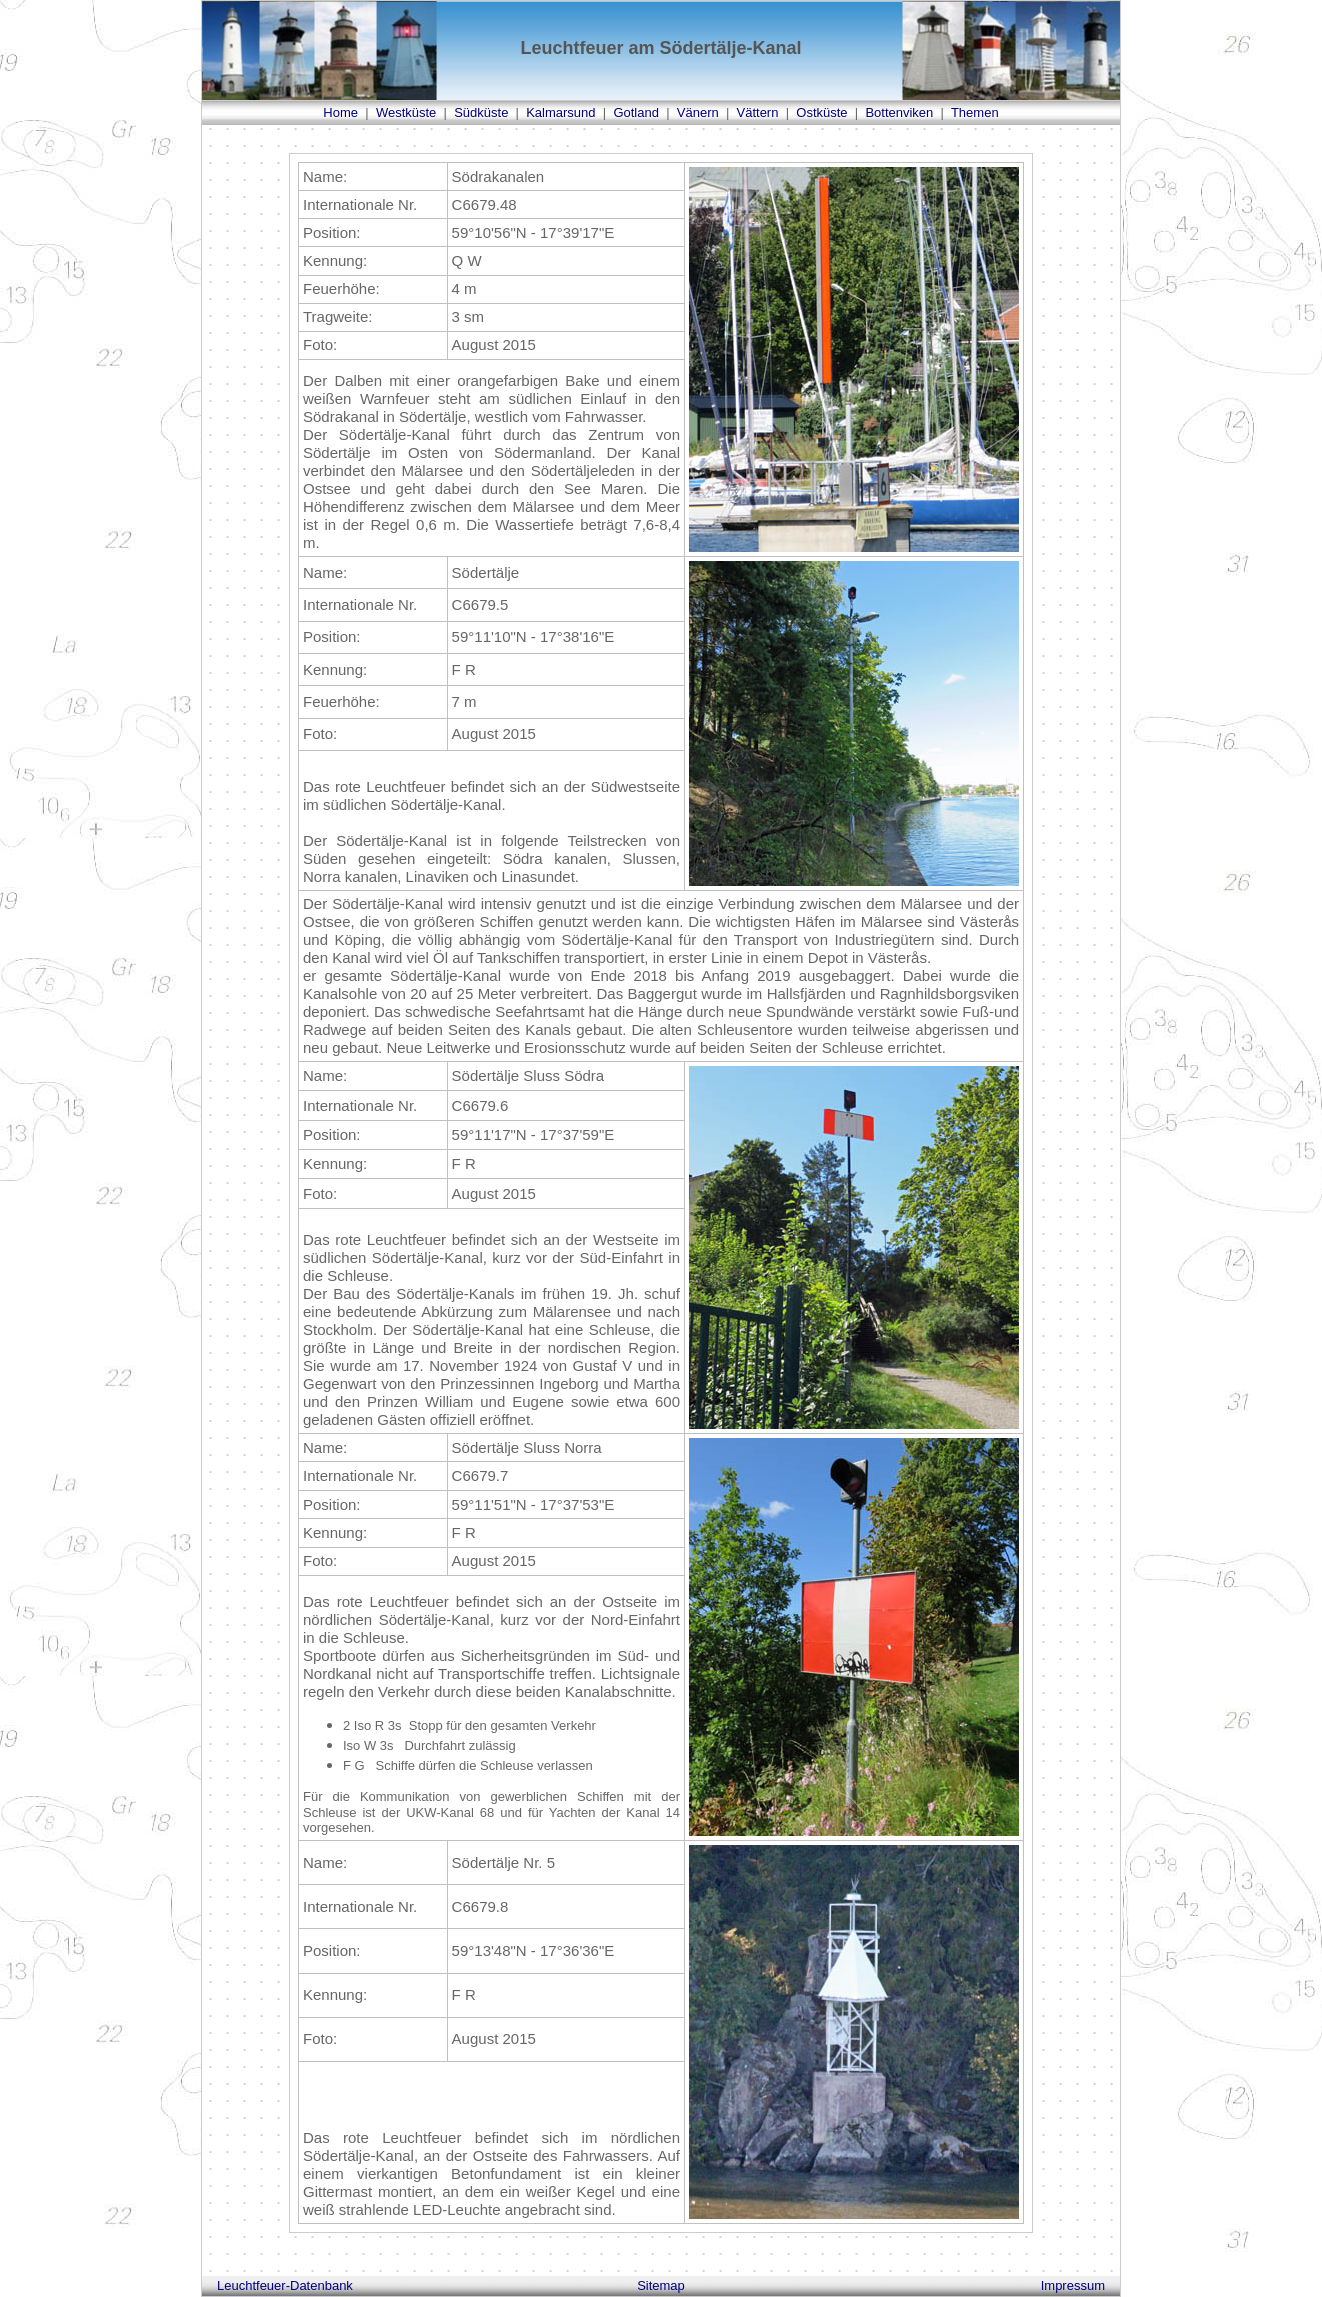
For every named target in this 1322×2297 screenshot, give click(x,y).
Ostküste (821, 112)
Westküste (406, 112)
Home (340, 112)
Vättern (758, 112)
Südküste (481, 112)
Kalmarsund (560, 112)
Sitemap (661, 2285)
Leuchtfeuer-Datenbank (285, 2285)
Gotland (636, 112)
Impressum (1073, 2285)
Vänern (698, 112)
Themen (975, 112)
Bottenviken (899, 112)
